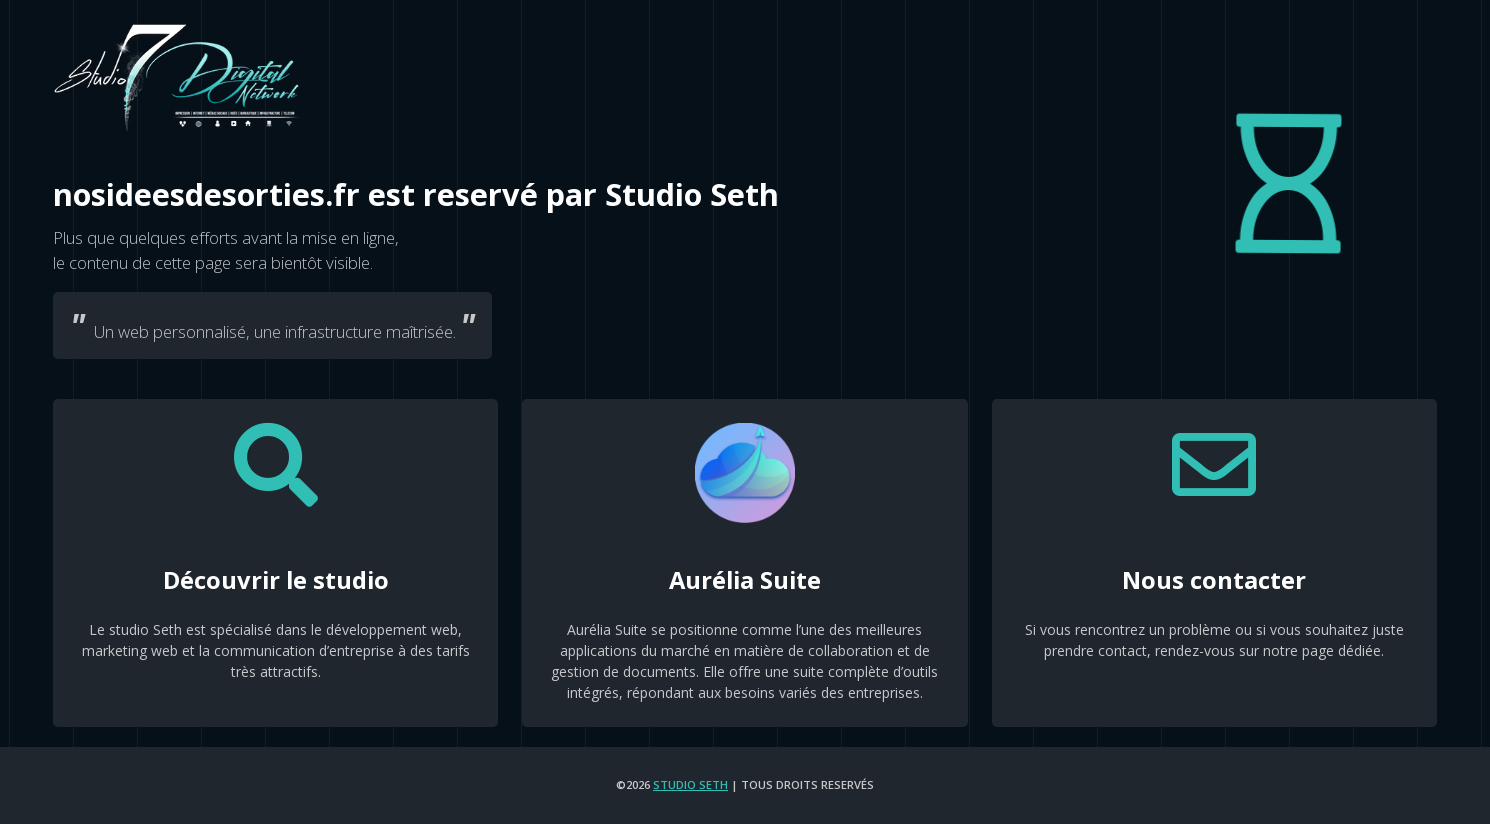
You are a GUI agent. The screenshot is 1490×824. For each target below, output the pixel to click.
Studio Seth (690, 784)
